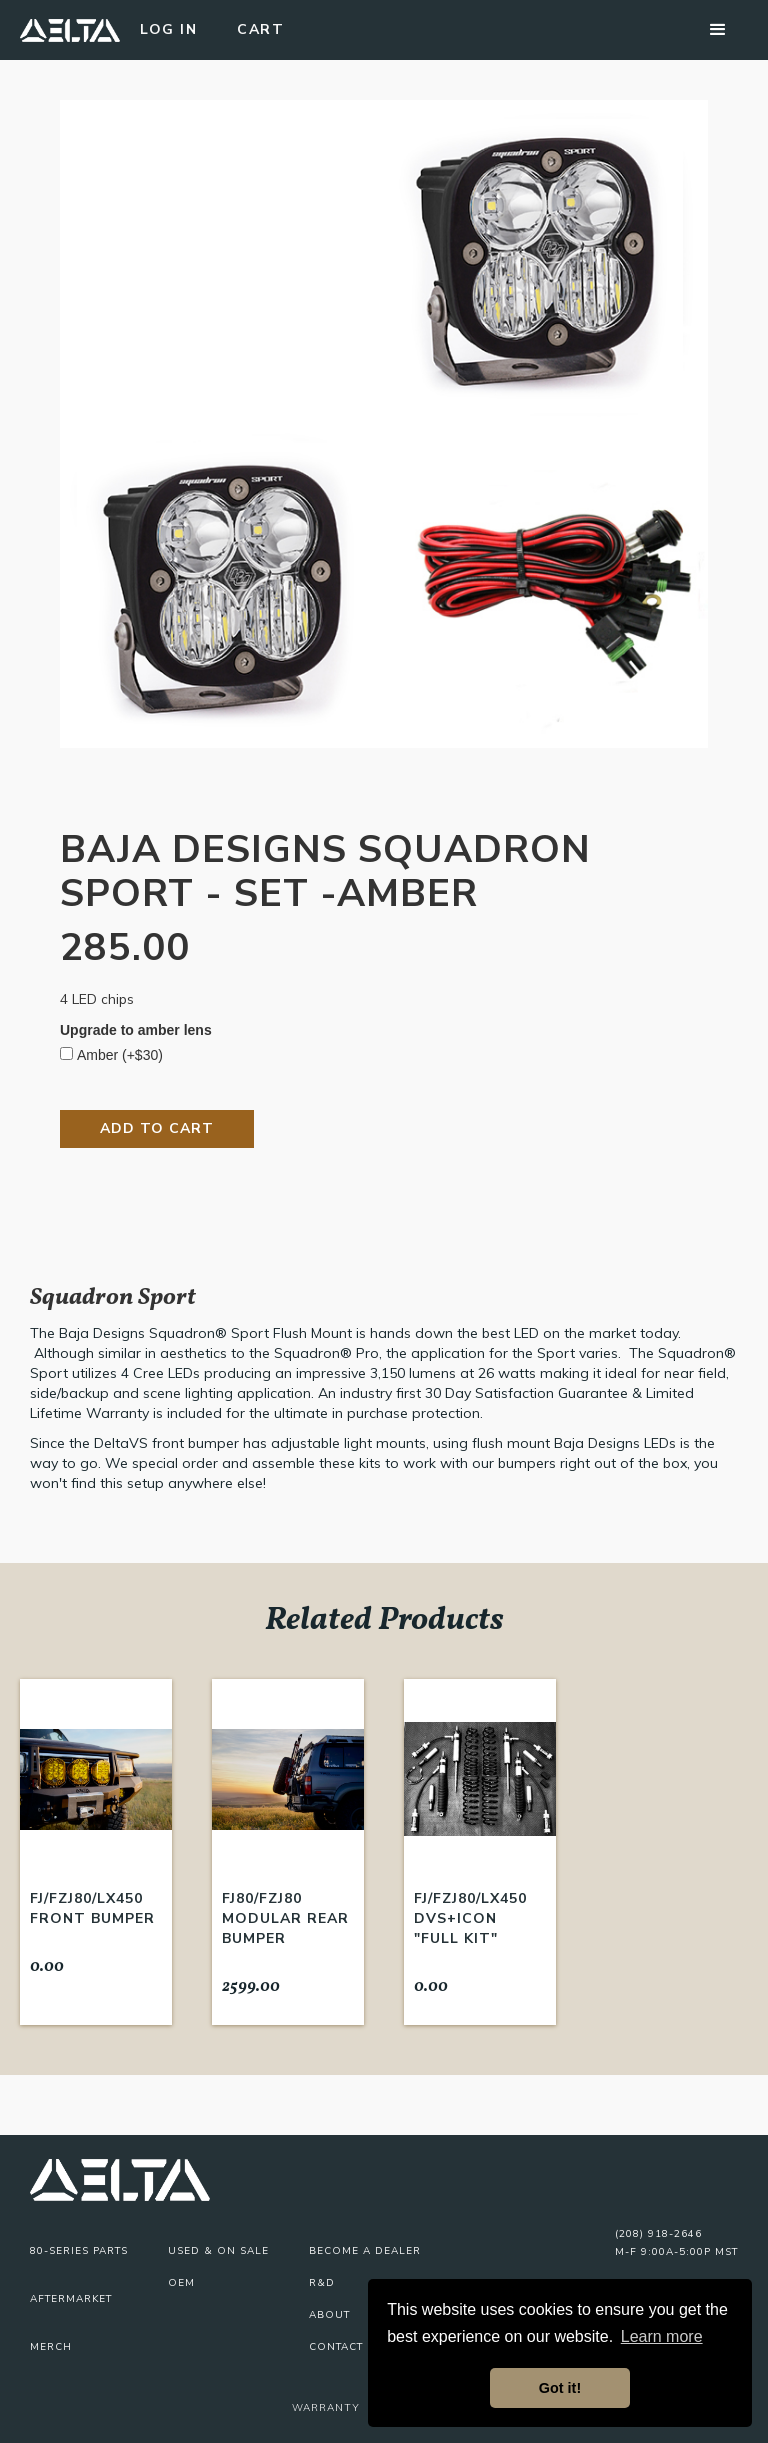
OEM (181, 2283)
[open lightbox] (384, 424)
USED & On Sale (218, 2251)
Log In (168, 29)
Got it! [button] (560, 2388)
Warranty (326, 2407)
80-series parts (79, 2251)
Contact (336, 2347)
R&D (322, 2283)
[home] (70, 30)
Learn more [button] (662, 2336)
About (329, 2315)
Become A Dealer (365, 2251)
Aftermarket (71, 2299)
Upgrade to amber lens (136, 1030)
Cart (260, 29)
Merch (51, 2347)
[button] (718, 30)
